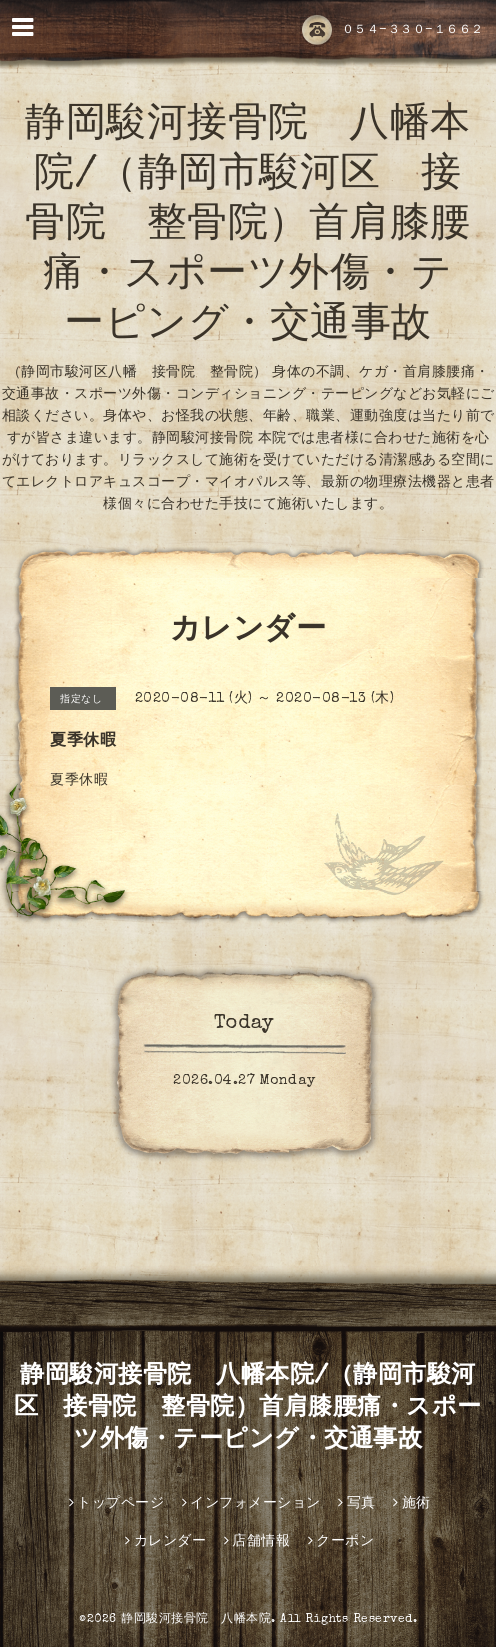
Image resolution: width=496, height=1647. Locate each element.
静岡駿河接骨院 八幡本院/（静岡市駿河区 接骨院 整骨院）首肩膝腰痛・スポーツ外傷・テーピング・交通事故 (248, 227)
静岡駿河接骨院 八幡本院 (196, 1620)
